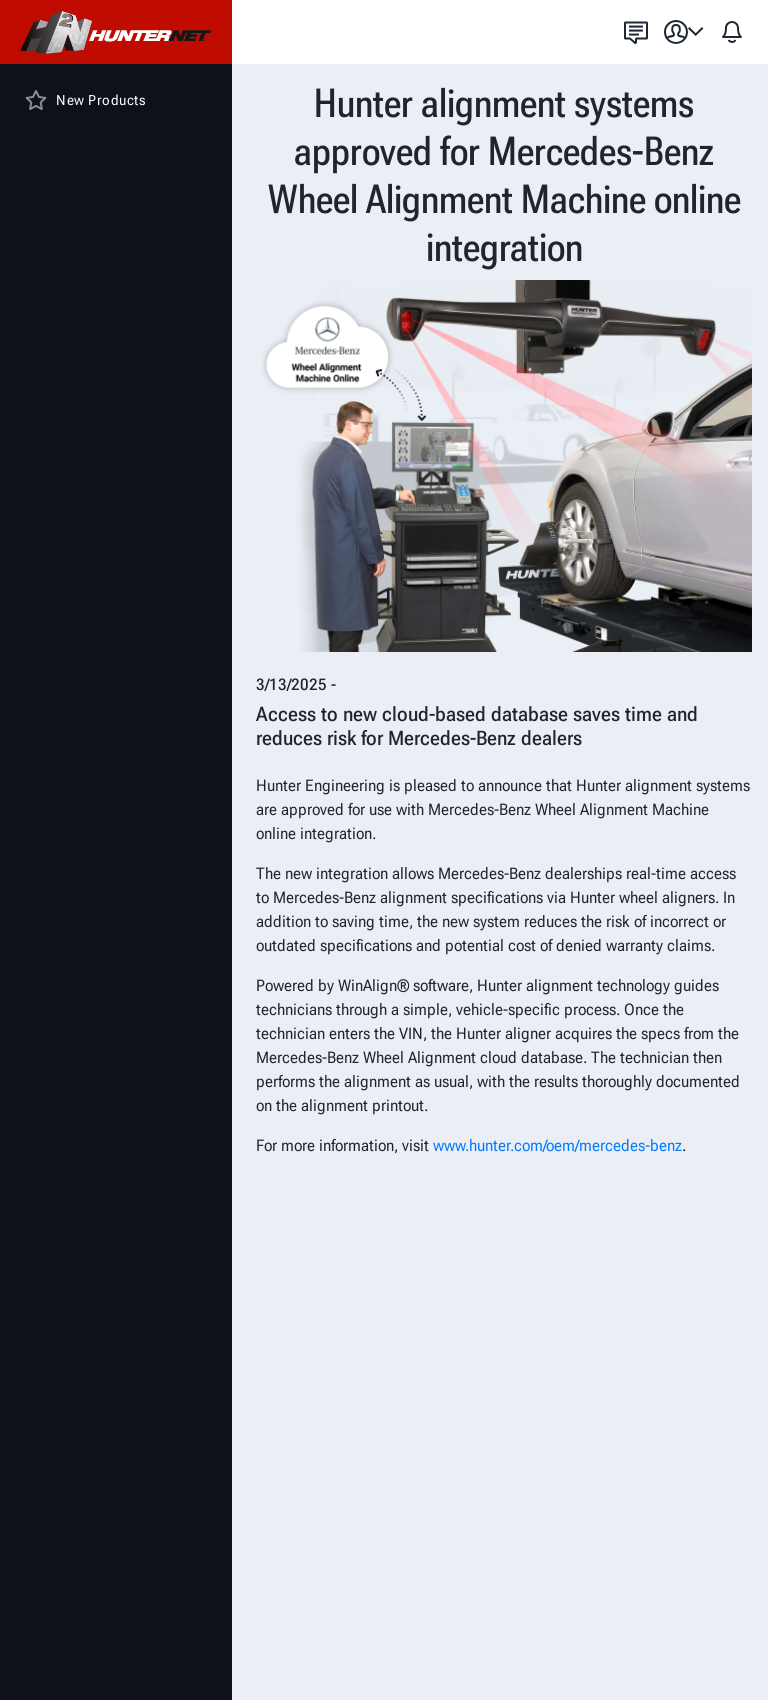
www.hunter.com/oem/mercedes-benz (557, 1145)
